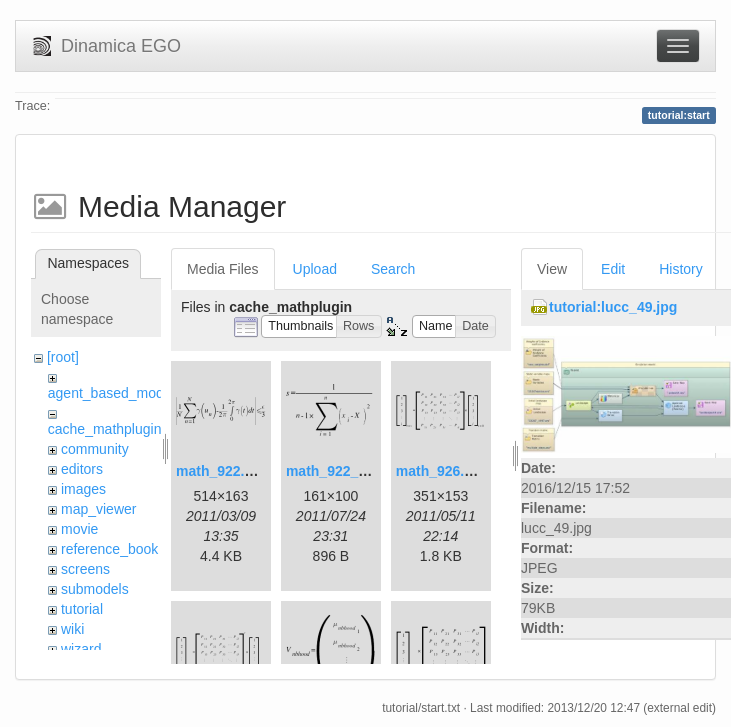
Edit (613, 269)
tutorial (82, 609)
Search (393, 269)
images (83, 489)
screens (85, 569)
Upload (315, 269)
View (552, 269)
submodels (95, 589)
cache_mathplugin (105, 429)
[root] (63, 357)
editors (82, 469)
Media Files (223, 269)
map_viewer (98, 509)
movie (79, 529)
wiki (72, 629)
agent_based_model (111, 393)
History (681, 269)
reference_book (109, 549)
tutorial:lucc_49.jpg (613, 307)
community (95, 449)
